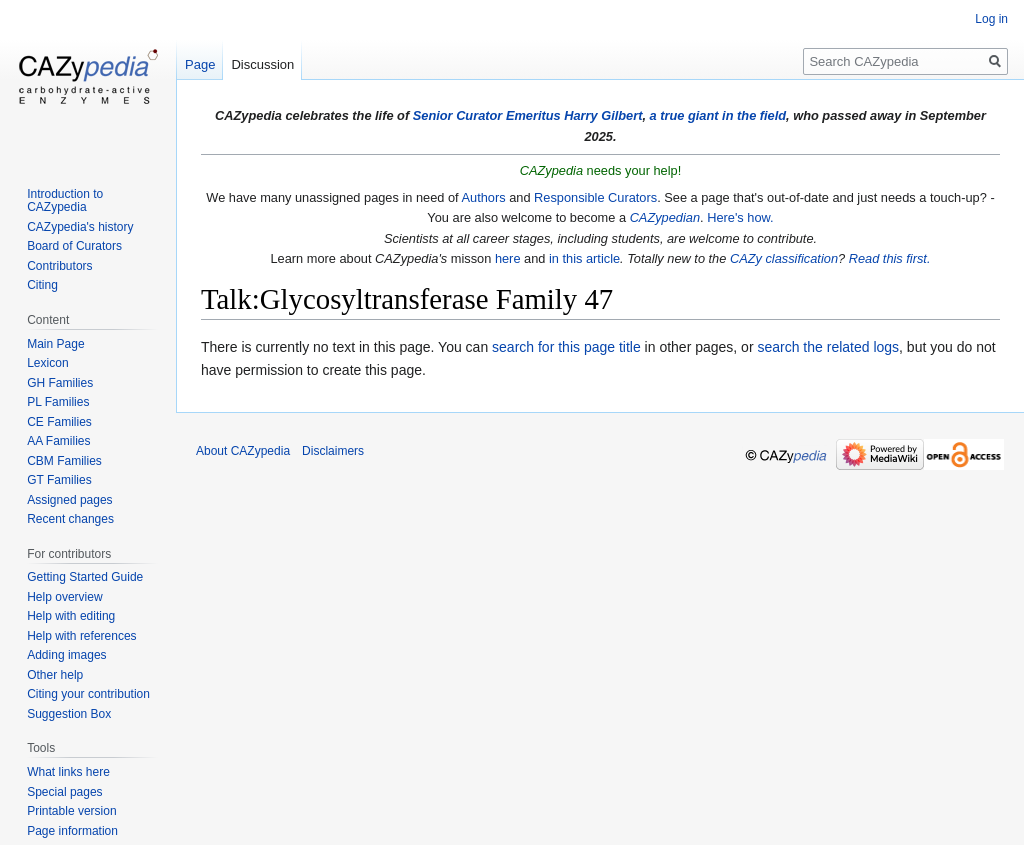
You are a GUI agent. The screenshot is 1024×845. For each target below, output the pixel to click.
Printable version (71, 811)
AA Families (58, 441)
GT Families (59, 480)
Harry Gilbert (603, 115)
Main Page (55, 344)
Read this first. (890, 258)
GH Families (60, 383)
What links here (68, 772)
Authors (484, 197)
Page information (72, 831)
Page (200, 64)
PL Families (58, 402)
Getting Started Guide (85, 577)
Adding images (66, 655)
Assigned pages (69, 500)
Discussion (262, 64)
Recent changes (70, 519)
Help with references (81, 636)
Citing (42, 285)
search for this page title (566, 347)
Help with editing (71, 616)
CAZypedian (665, 217)
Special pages (64, 792)
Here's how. (740, 217)
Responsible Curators (595, 197)
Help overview (64, 597)
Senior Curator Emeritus (487, 115)
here (508, 258)
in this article (584, 258)
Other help (55, 675)
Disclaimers (333, 451)
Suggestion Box (69, 714)
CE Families (59, 422)
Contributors (59, 266)
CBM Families (64, 461)
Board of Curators (74, 246)
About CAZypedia (243, 451)
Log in (991, 19)
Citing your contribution (88, 694)
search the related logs (828, 347)
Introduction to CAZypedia (65, 201)
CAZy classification (784, 258)
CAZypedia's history (80, 227)
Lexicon (47, 363)
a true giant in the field (718, 115)
